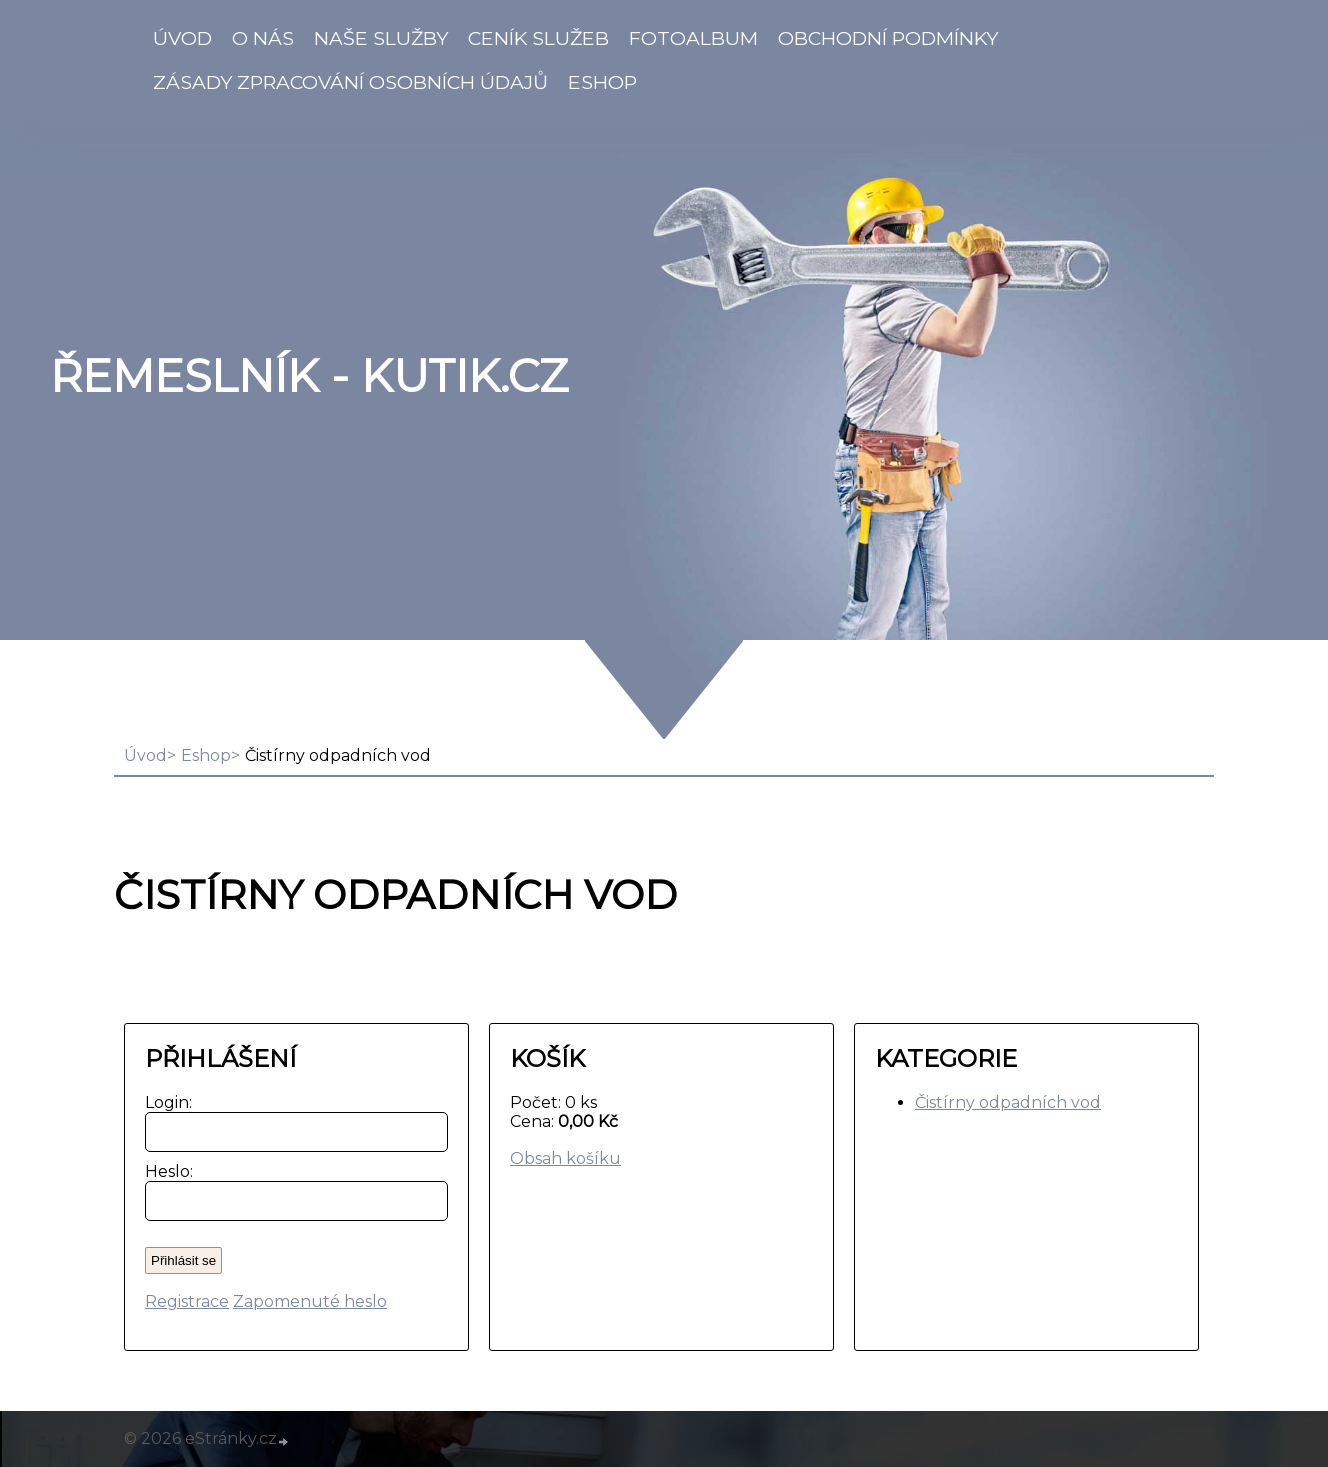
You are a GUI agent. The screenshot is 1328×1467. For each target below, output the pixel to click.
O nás (263, 38)
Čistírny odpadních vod (1008, 1102)
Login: (164, 1102)
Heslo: (164, 1171)
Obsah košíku (565, 1158)
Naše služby (381, 38)
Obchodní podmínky (888, 38)
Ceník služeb (538, 38)
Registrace (187, 1301)
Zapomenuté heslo (310, 1301)
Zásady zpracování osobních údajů (350, 82)
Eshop (602, 82)
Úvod (182, 38)
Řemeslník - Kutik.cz (309, 376)
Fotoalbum (693, 38)
